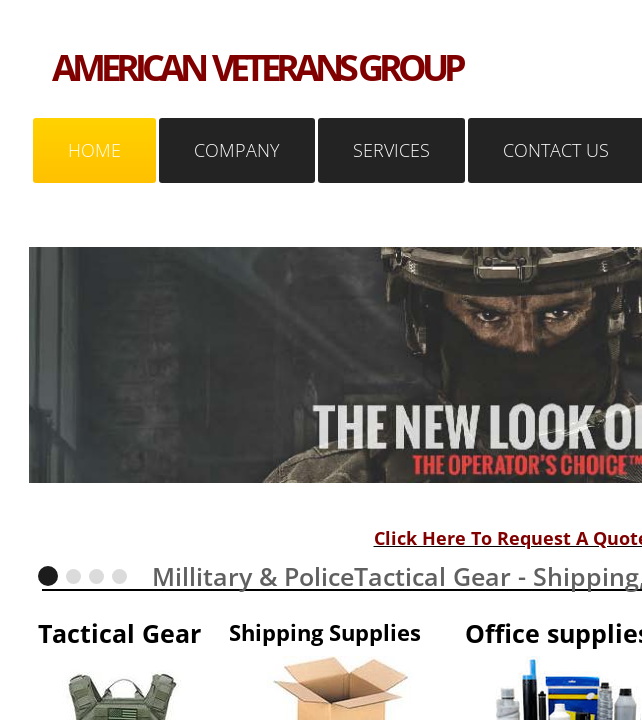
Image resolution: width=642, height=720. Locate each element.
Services (391, 150)
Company (237, 150)
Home (94, 150)
